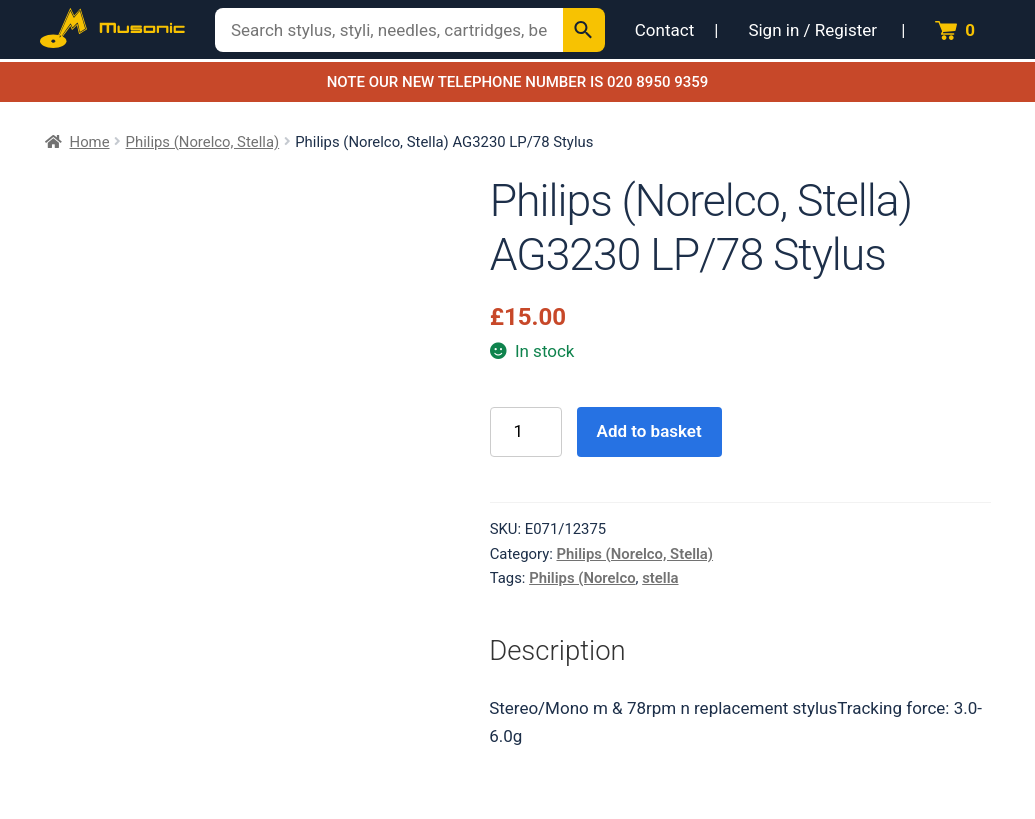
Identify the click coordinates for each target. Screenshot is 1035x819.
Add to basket (649, 431)
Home (90, 142)
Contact (664, 30)
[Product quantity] (526, 432)
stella (660, 578)
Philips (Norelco (582, 578)
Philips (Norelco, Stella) (203, 142)
